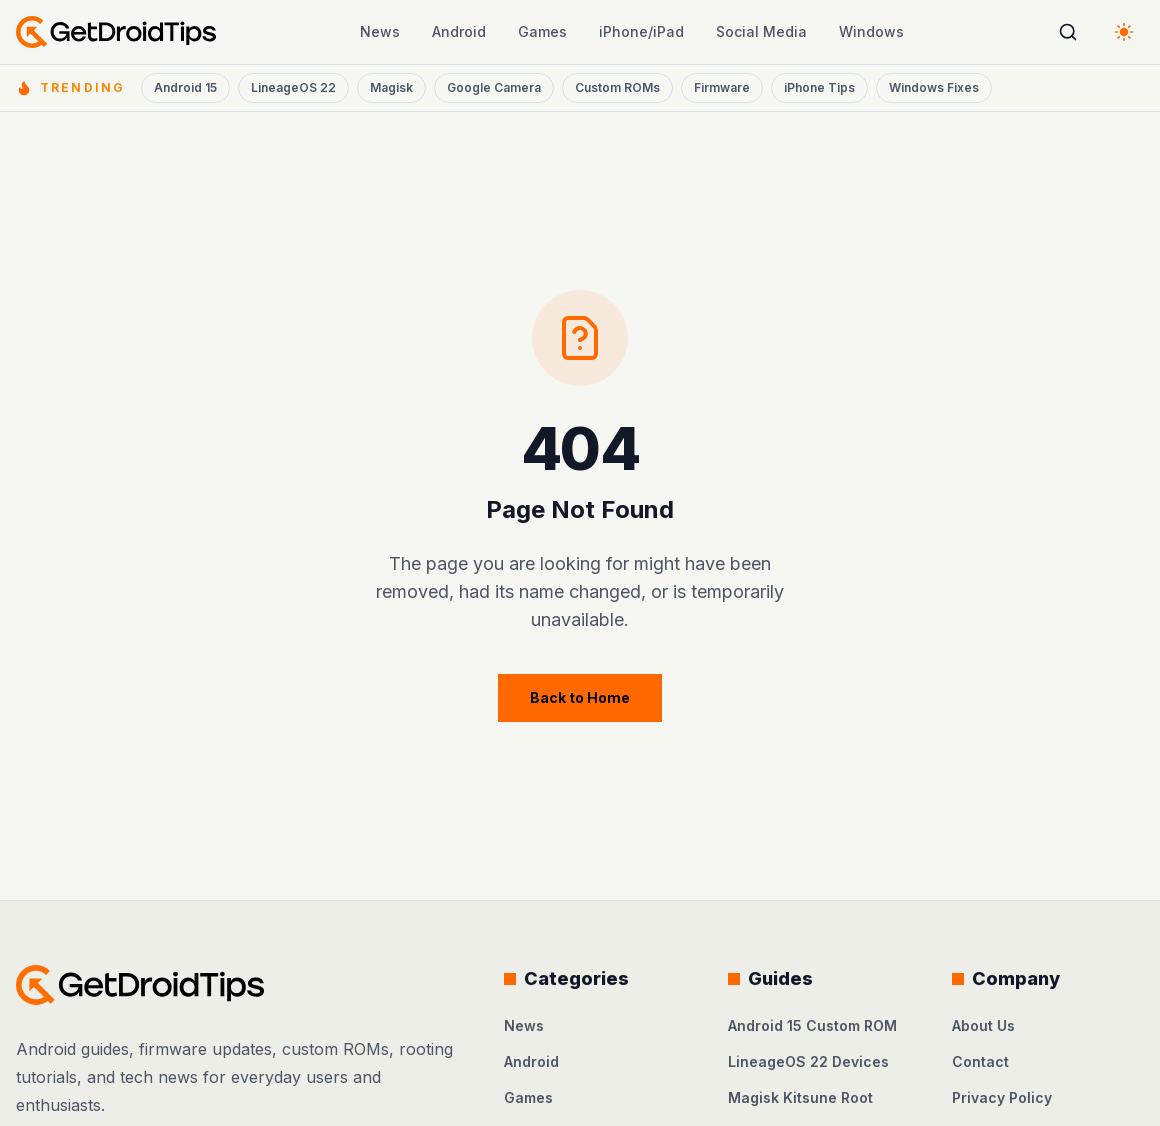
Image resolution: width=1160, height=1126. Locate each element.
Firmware (722, 87)
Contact (980, 1061)
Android (459, 31)
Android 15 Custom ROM (812, 1025)
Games (542, 31)
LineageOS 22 (293, 87)
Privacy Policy (1002, 1097)
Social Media (761, 31)
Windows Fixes (934, 87)
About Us (983, 1025)
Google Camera (494, 87)
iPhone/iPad (641, 31)
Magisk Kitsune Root (800, 1097)
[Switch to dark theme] (1124, 32)
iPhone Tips (819, 87)
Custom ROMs (617, 87)
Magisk (391, 87)
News (380, 31)
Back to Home (580, 697)
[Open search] (1068, 32)
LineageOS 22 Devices (808, 1061)
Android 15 (185, 87)
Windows (871, 31)
